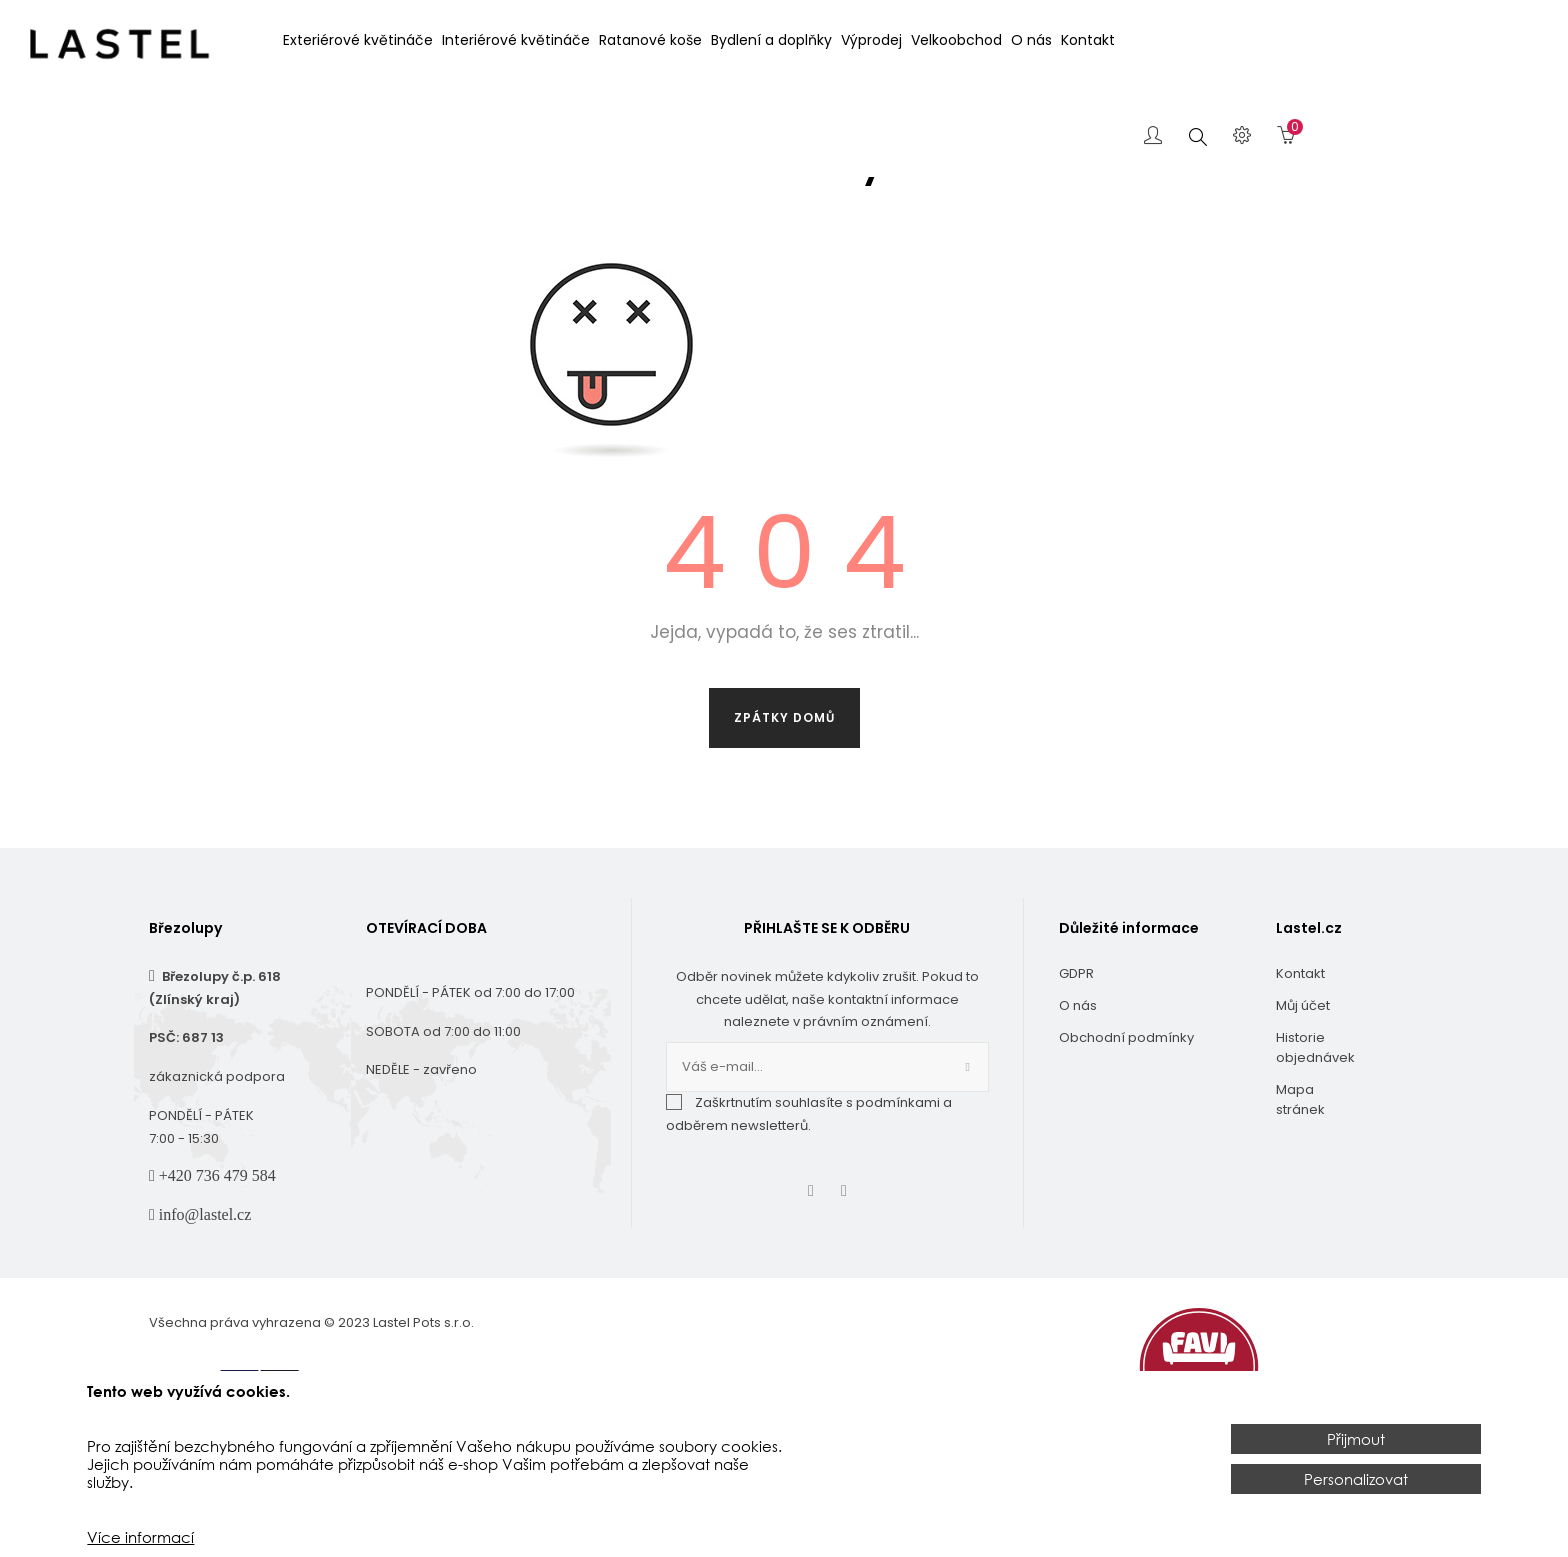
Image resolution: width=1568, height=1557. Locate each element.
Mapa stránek (1300, 1177)
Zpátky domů (784, 795)
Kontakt (1300, 1051)
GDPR (1076, 1051)
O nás (1078, 1083)
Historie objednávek (1315, 1125)
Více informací (140, 1537)
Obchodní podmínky (1126, 1115)
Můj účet (1303, 1083)
